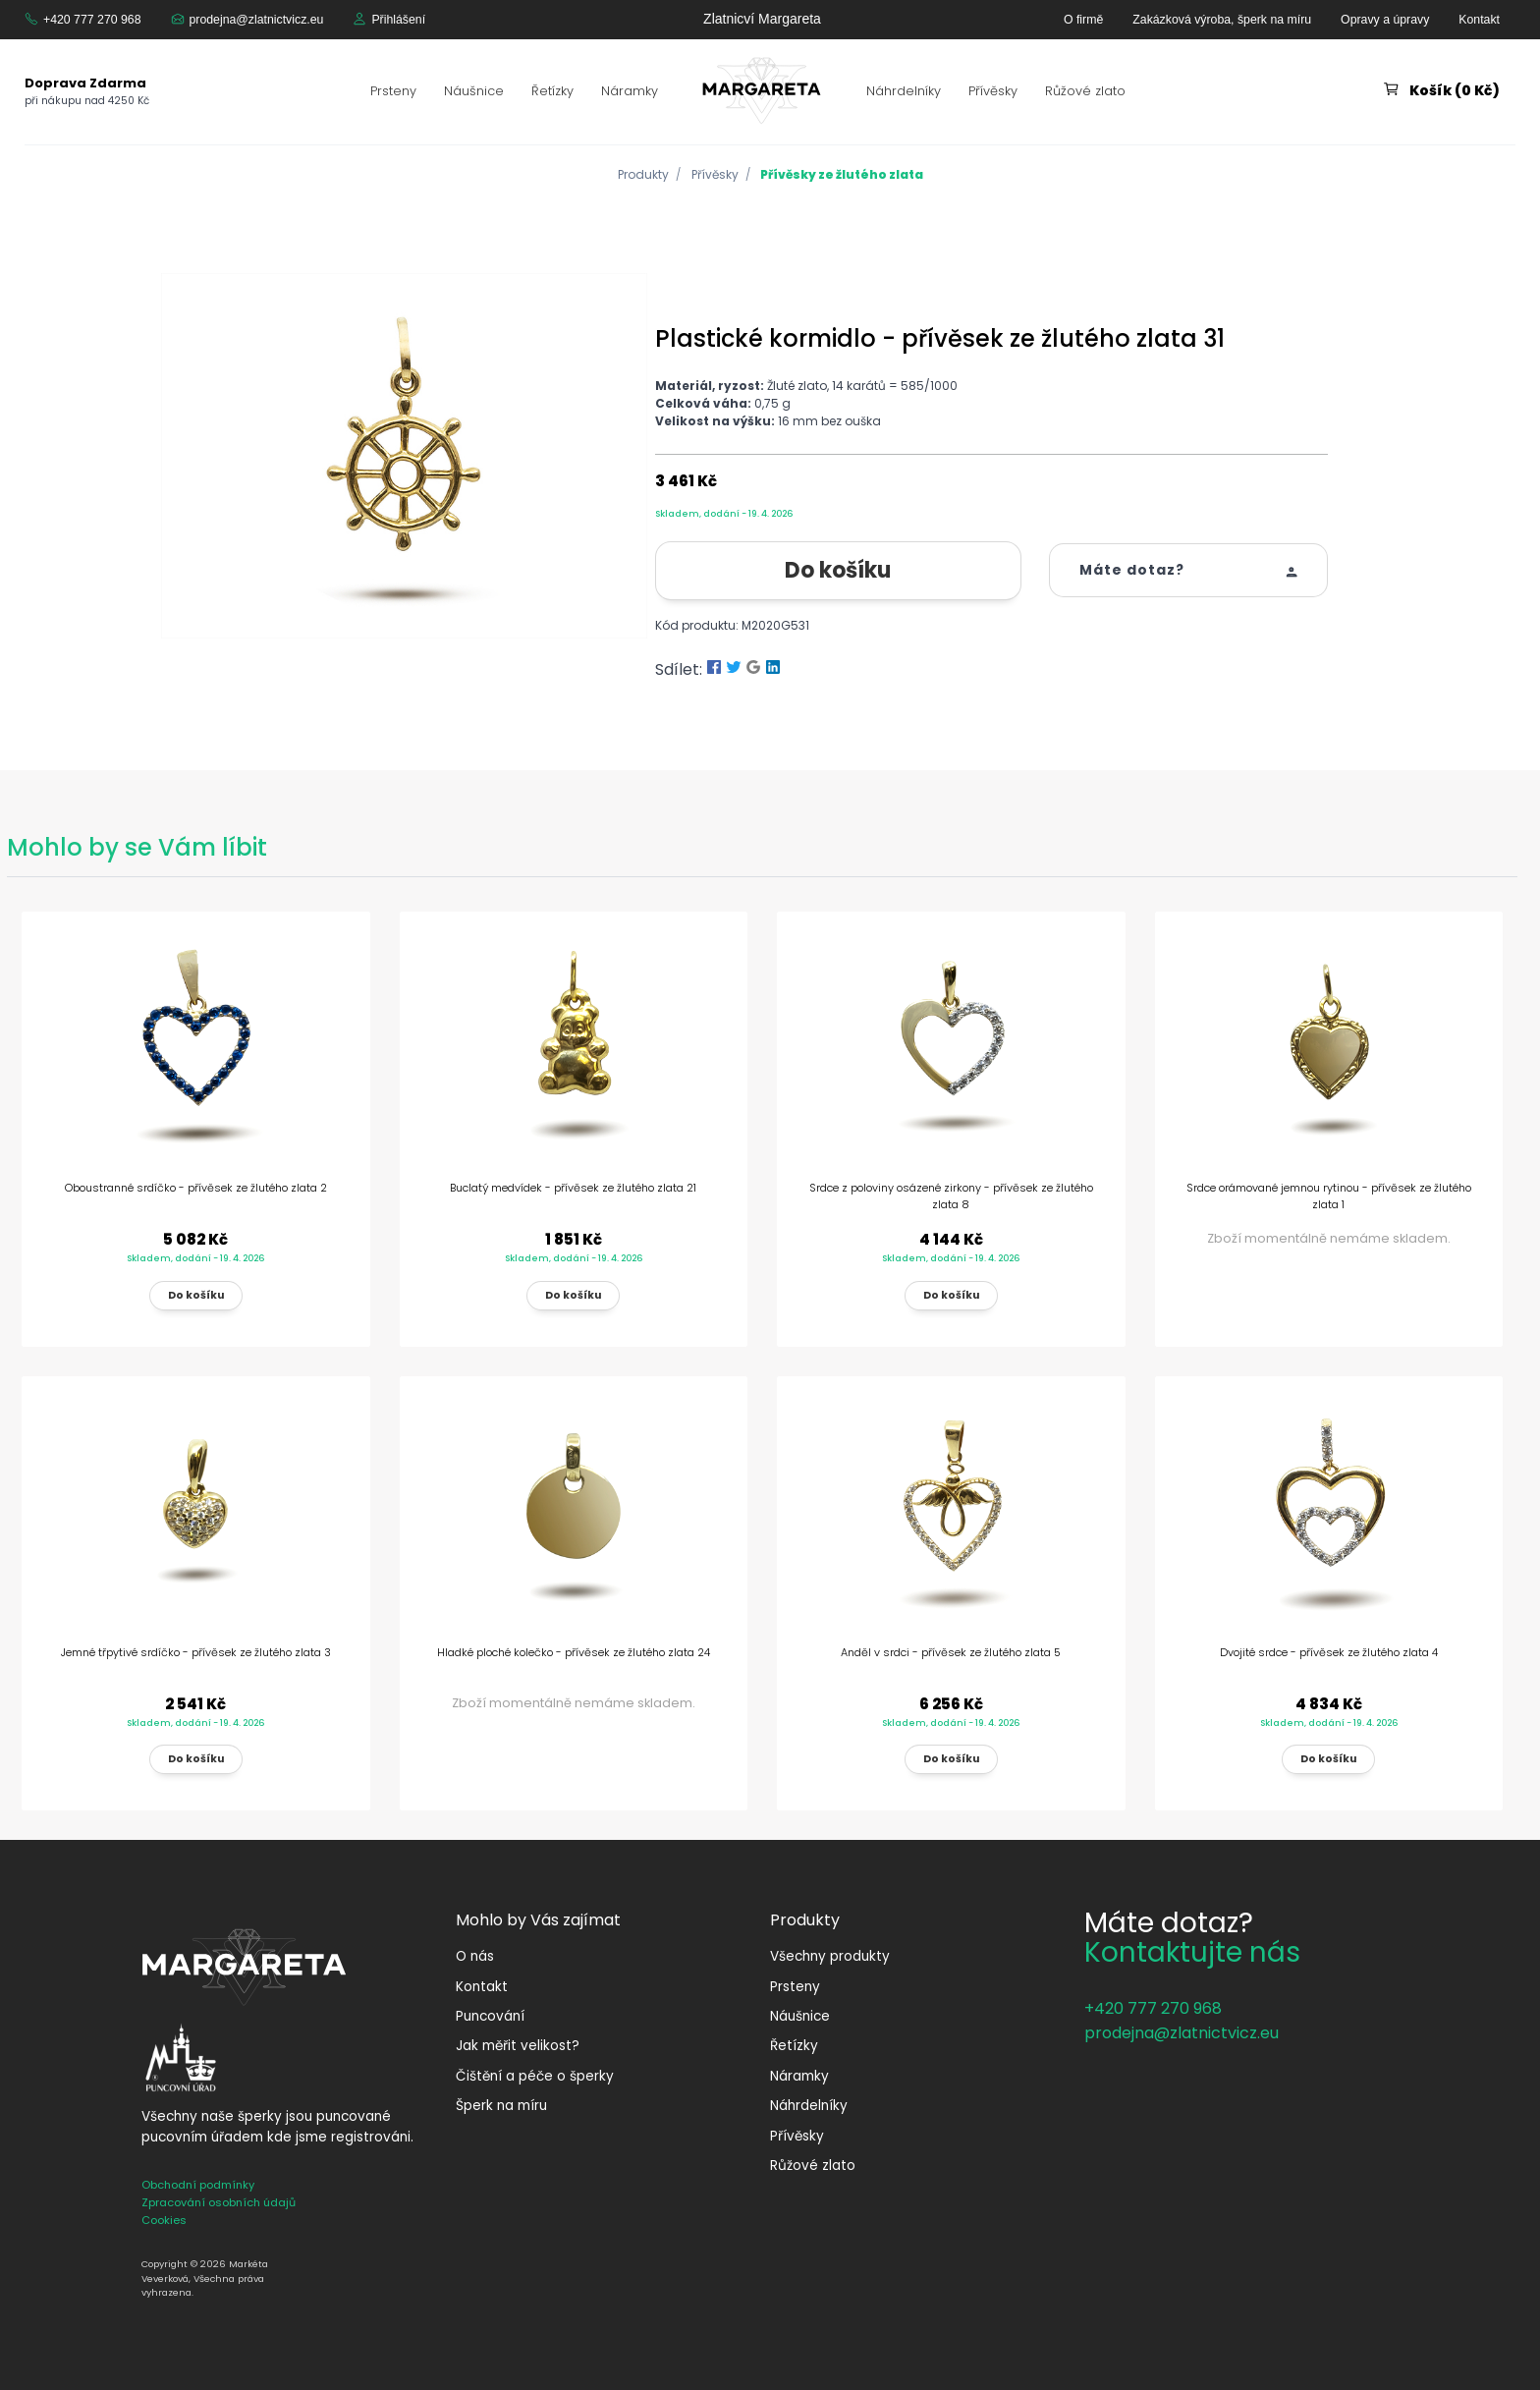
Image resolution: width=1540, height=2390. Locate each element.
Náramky (629, 91)
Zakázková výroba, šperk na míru (1221, 20)
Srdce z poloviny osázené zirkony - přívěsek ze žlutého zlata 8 (951, 1196)
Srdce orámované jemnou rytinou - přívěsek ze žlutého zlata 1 (1328, 1196)
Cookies (164, 2220)
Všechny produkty (830, 1956)
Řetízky (552, 91)
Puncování (490, 2016)
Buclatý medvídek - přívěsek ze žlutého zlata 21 (573, 1187)
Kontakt (1479, 20)
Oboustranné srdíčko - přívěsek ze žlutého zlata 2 (196, 1187)
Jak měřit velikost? (517, 2045)
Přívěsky (993, 91)
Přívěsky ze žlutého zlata (841, 174)
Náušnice (474, 91)
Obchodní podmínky (197, 2185)
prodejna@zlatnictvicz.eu (257, 20)
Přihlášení (398, 20)
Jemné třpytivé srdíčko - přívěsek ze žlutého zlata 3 (196, 1652)
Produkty (643, 174)
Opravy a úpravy (1385, 20)
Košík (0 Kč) (1454, 90)
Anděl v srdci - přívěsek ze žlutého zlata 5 (951, 1652)
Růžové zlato (1085, 91)
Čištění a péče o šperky (535, 2076)
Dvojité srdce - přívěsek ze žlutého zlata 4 (1329, 1652)
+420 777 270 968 (92, 20)
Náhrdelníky (903, 91)
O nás (475, 1956)
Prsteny (393, 91)
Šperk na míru (501, 2105)
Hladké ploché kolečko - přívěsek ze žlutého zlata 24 (573, 1652)
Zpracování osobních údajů (218, 2202)
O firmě (1083, 20)
